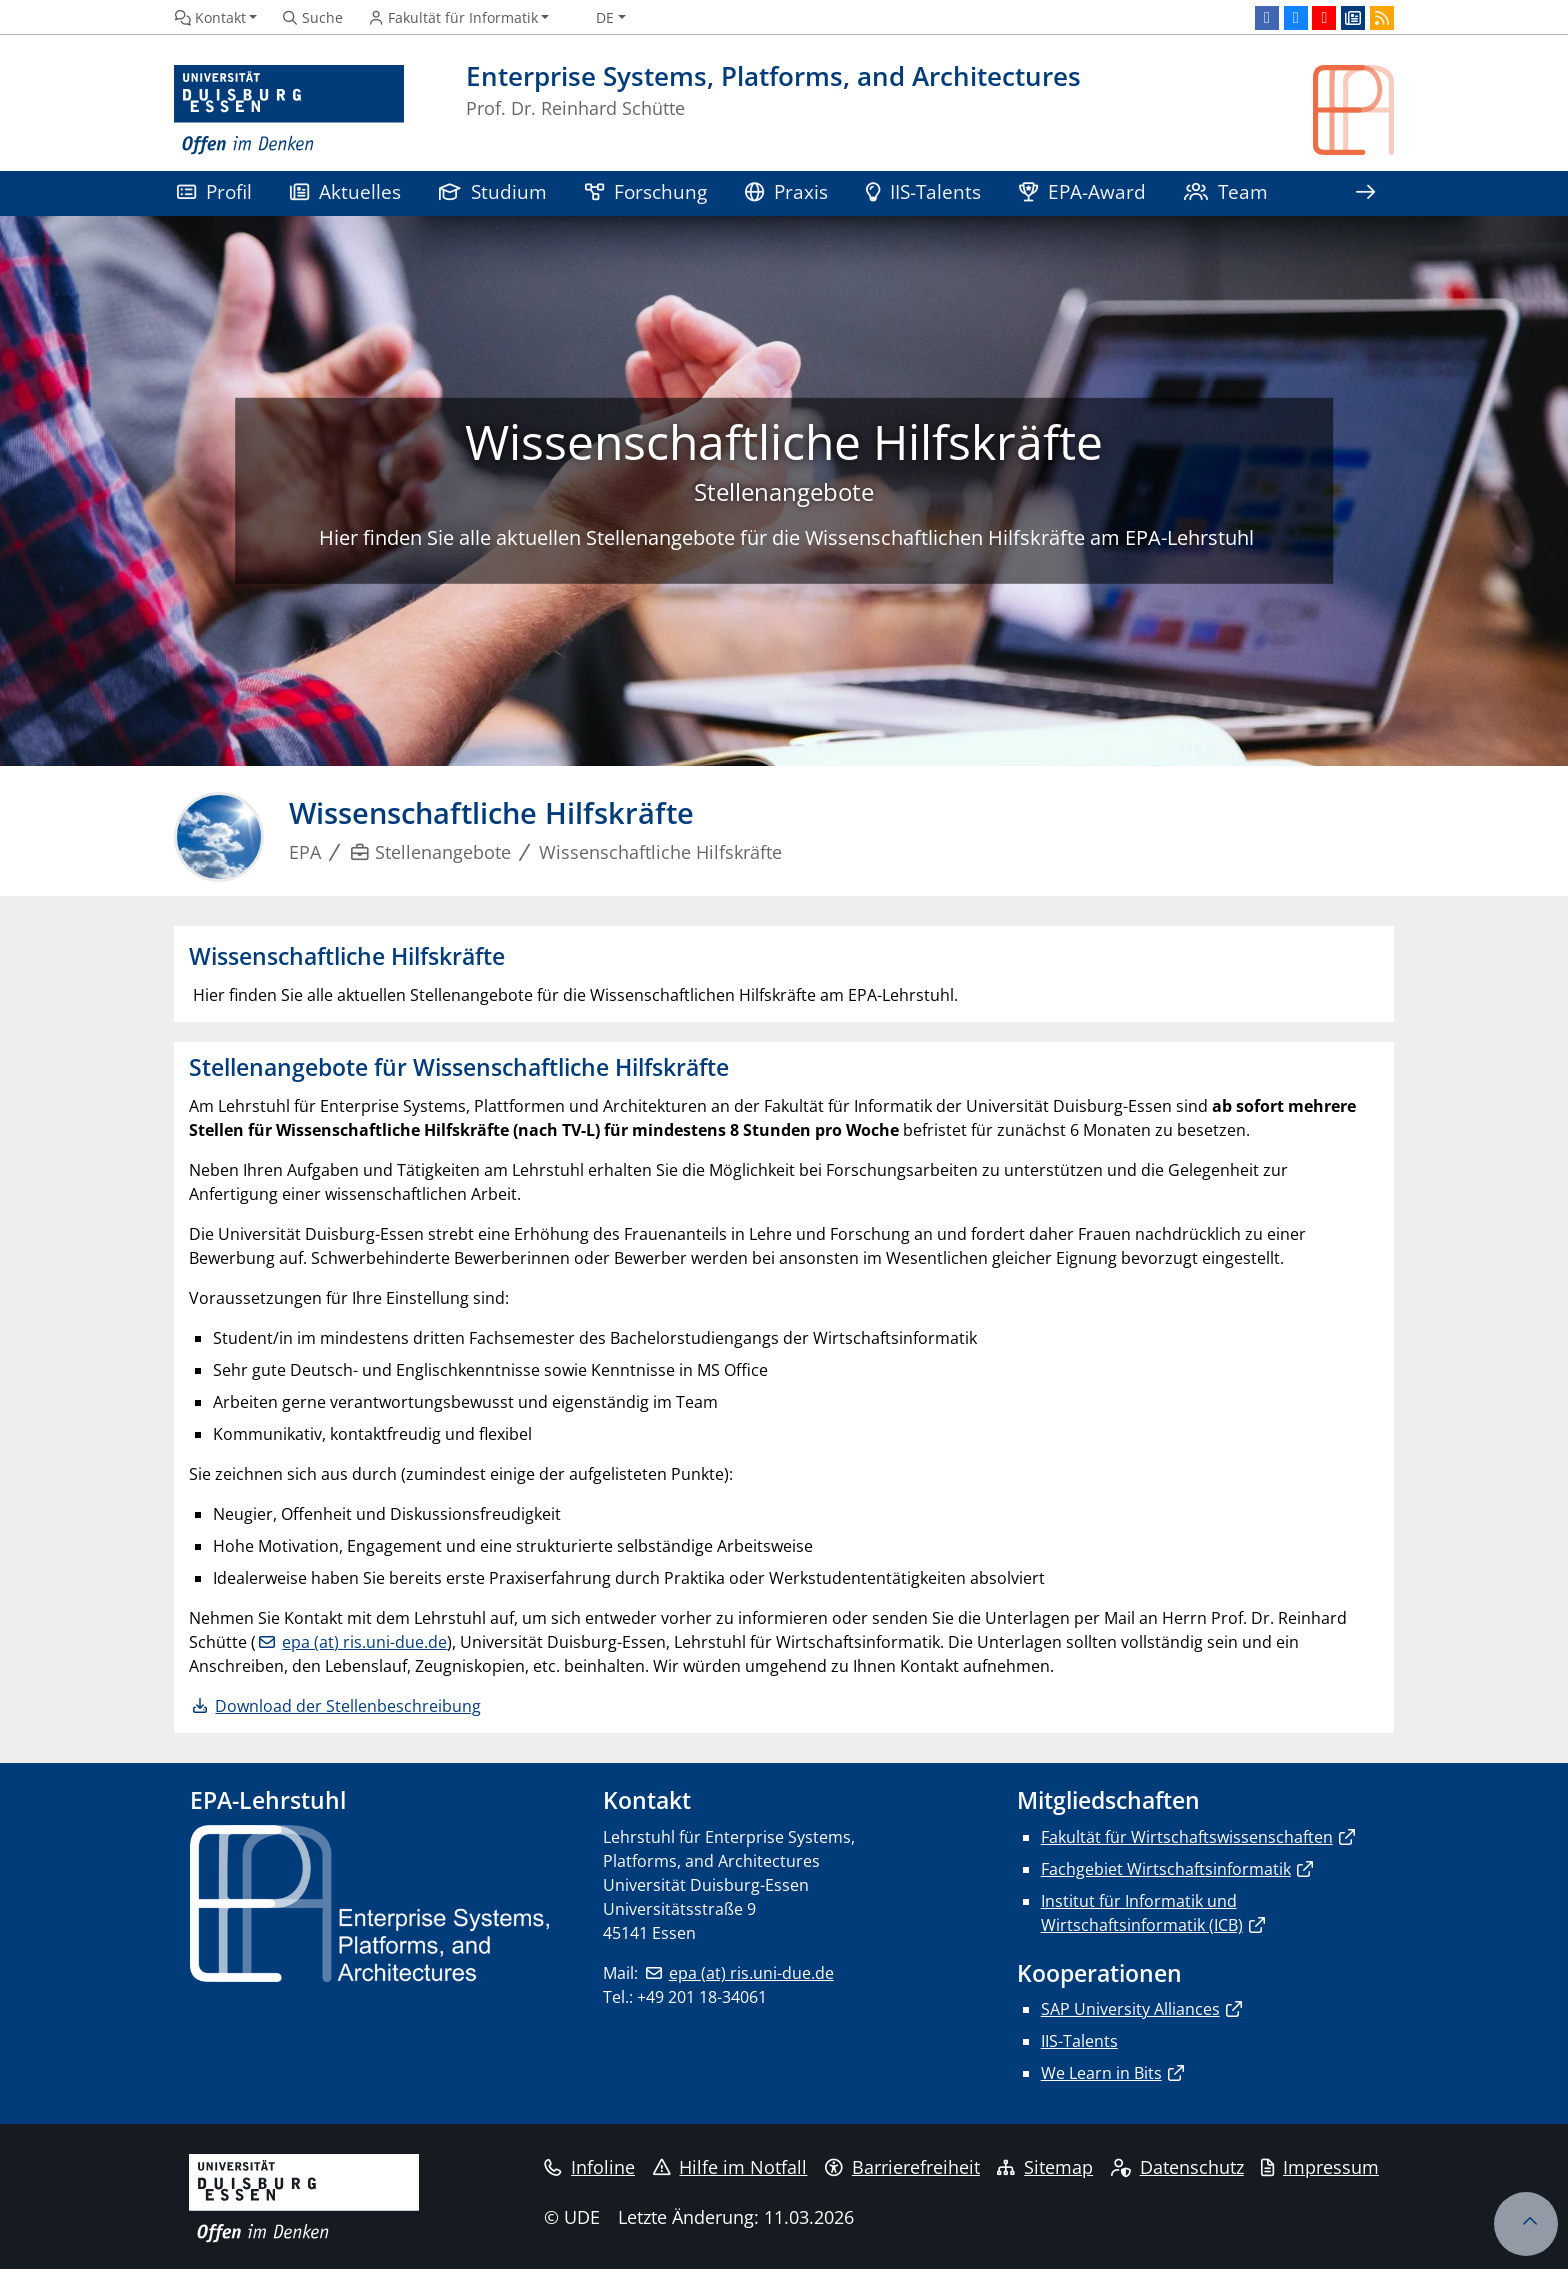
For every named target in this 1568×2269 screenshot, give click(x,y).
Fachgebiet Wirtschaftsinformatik (1166, 1869)
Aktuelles (345, 191)
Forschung (646, 191)
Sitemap (1045, 2167)
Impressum (1320, 2167)
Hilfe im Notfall (730, 2167)
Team (1226, 191)
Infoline (589, 2167)
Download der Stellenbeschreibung (348, 1706)
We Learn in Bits (1101, 2073)
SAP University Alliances (1130, 2009)
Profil (214, 191)
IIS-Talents (923, 191)
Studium (493, 191)
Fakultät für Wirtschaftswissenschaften (1187, 1837)
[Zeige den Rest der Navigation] (1365, 193)
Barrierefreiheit (902, 2167)
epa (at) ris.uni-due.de (364, 1642)
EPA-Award (1082, 191)
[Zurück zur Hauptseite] (1353, 110)
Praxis (786, 191)
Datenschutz (1177, 2167)
